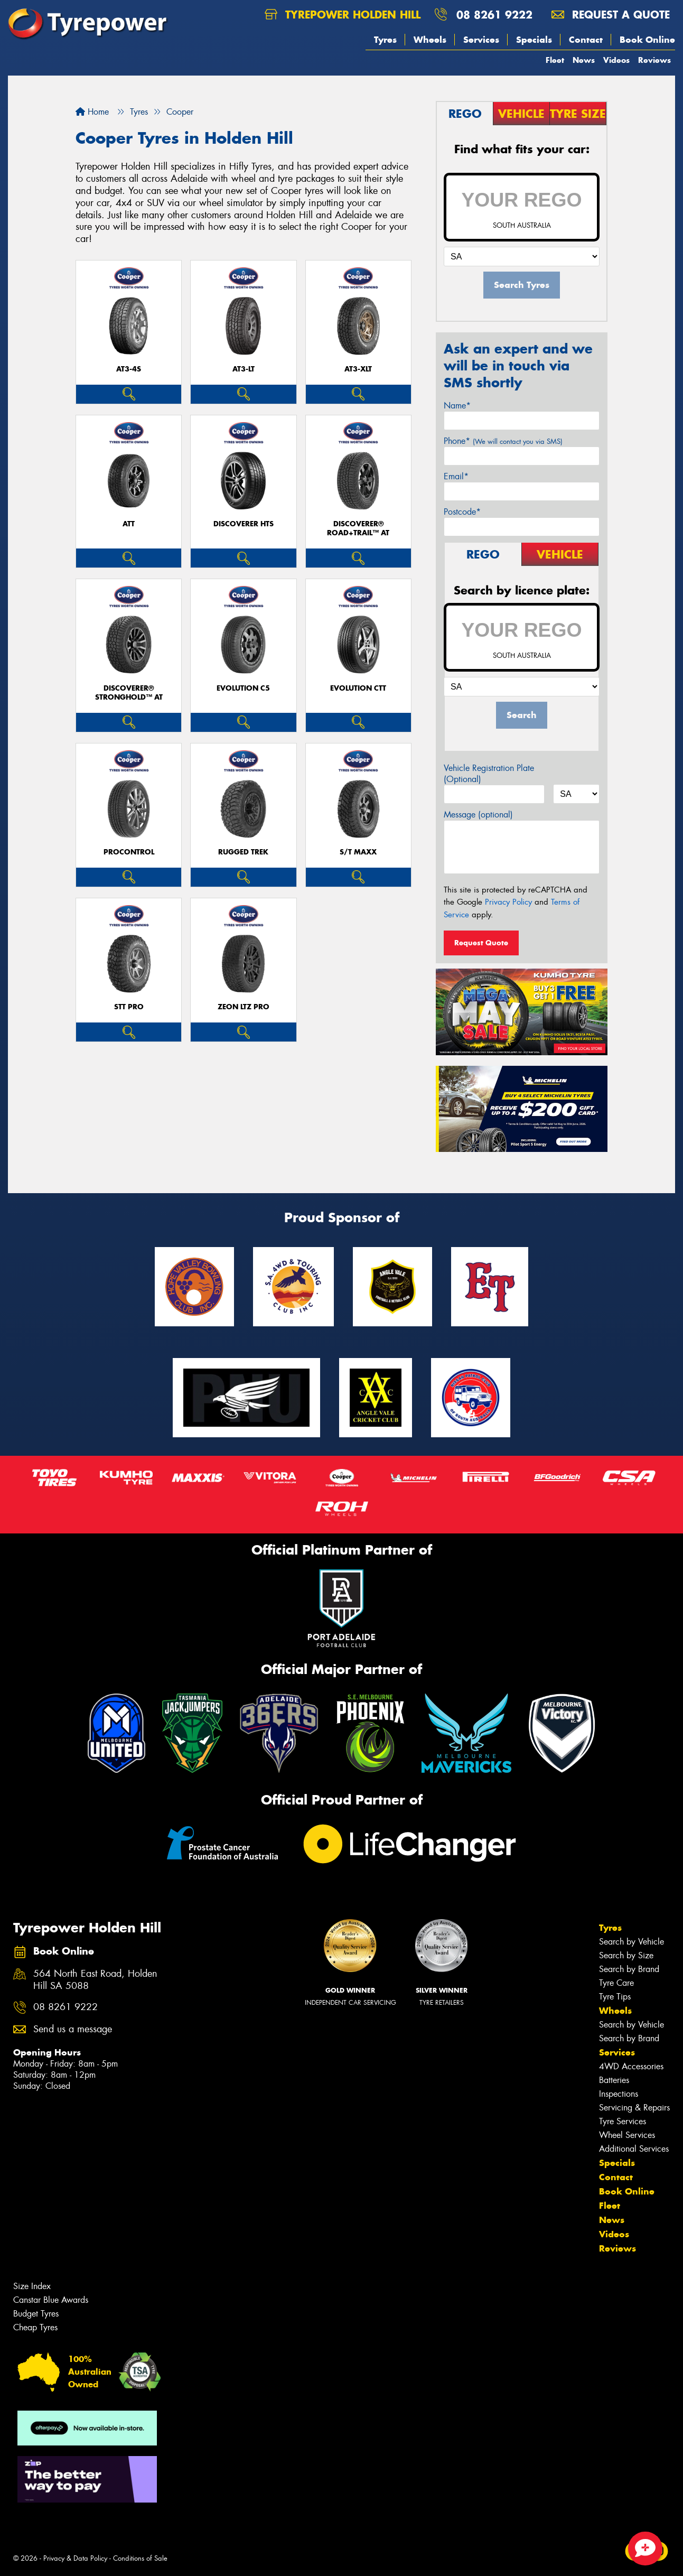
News (584, 60)
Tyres (385, 39)
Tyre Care (616, 1982)
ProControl (129, 852)
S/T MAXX (358, 852)
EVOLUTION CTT (358, 688)
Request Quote (481, 942)
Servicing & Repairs (634, 2107)
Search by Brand (629, 1969)
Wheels (430, 39)
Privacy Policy (508, 902)
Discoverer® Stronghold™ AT (129, 693)
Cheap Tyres (35, 2327)
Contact (586, 39)
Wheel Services (627, 2135)
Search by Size (626, 1955)
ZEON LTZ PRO (243, 1006)
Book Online (647, 39)
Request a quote (610, 14)
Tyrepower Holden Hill (342, 14)
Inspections (618, 2093)
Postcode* (462, 511)
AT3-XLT (358, 369)
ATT (129, 523)
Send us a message (72, 2029)
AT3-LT (243, 369)
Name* (457, 405)
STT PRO (129, 1006)
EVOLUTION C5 (243, 688)
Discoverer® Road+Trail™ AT (358, 528)
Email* (456, 476)
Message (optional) (478, 814)
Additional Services (634, 2148)
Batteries (614, 2080)
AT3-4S (128, 369)
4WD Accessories (631, 2066)
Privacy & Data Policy (75, 2558)
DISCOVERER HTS (243, 523)
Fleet (555, 60)
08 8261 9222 (494, 14)
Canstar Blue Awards (50, 2299)
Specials (534, 39)
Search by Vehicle (631, 1941)
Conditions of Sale (140, 2558)
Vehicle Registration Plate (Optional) (489, 773)
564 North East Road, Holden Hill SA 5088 (95, 1980)
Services (481, 39)
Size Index (32, 2286)
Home (92, 111)
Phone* (503, 441)
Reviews (654, 60)
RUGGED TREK (243, 852)
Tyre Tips (615, 1996)
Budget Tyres (36, 2313)
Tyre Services (622, 2121)
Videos (616, 60)
